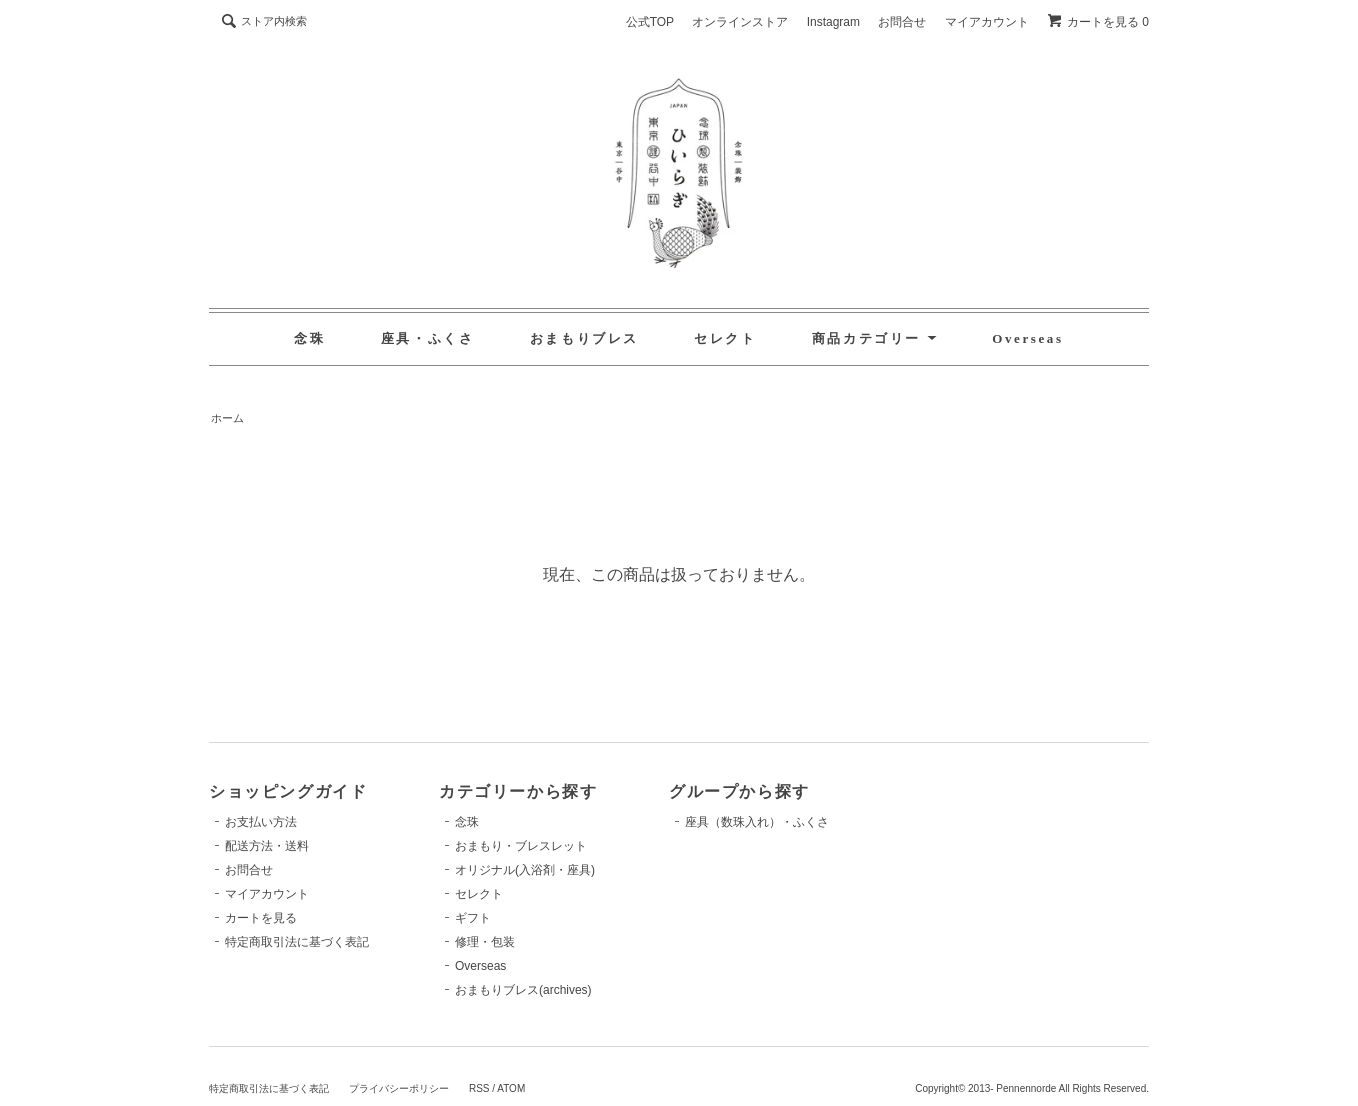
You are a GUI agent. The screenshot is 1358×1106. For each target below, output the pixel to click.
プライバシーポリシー (399, 1088)
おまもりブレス (584, 338)
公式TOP (650, 22)
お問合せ (902, 22)
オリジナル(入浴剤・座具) (525, 870)
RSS (479, 1088)
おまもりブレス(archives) (523, 990)
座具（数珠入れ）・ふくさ (757, 822)
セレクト (725, 338)
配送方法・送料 (267, 846)
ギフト (473, 918)
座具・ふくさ (428, 338)
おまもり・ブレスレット (521, 846)
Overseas (1027, 338)
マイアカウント (987, 22)
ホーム (227, 418)
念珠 (309, 338)
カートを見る (261, 918)
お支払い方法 (261, 822)
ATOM (511, 1088)
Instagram (833, 22)
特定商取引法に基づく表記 (297, 942)
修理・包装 (485, 942)
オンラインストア (740, 22)
